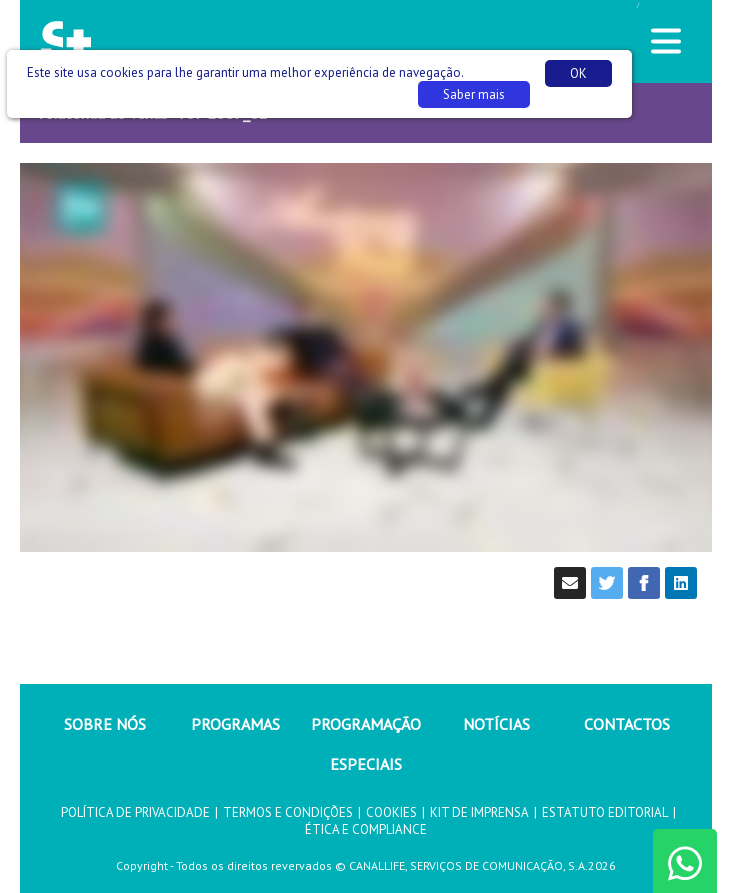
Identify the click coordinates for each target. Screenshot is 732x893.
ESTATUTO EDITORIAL (605, 812)
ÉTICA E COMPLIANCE (366, 829)
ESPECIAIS (366, 764)
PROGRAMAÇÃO (366, 724)
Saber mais (474, 94)
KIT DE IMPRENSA (479, 812)
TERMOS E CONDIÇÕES (288, 812)
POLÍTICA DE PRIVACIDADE (135, 812)
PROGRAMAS (235, 724)
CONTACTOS (627, 724)
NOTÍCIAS (496, 724)
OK (578, 73)
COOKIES (391, 812)
